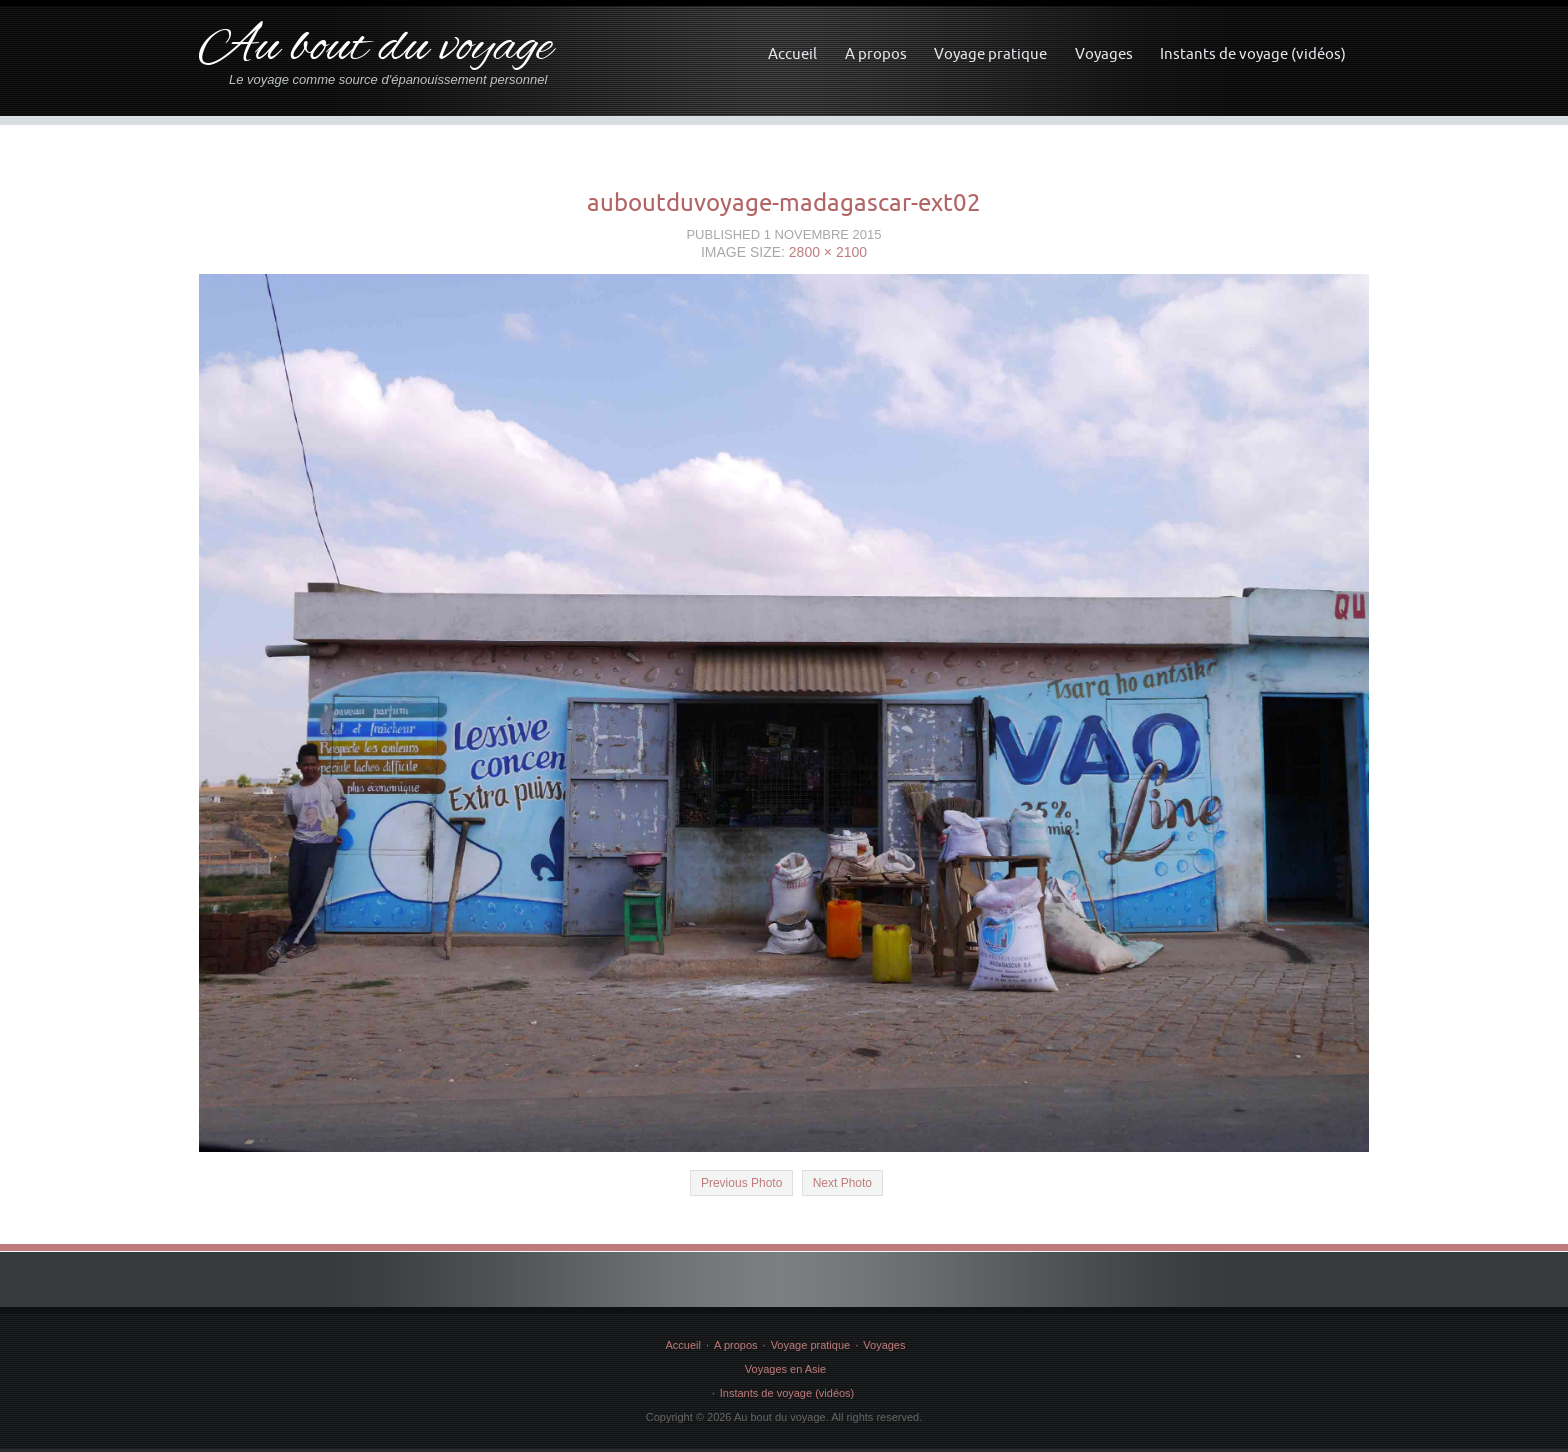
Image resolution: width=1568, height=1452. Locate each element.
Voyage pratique (990, 53)
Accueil (792, 53)
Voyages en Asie (785, 1369)
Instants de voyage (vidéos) (1253, 53)
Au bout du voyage (375, 48)
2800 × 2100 (828, 252)
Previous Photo (741, 1183)
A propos (876, 53)
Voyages (1104, 53)
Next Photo (842, 1183)
